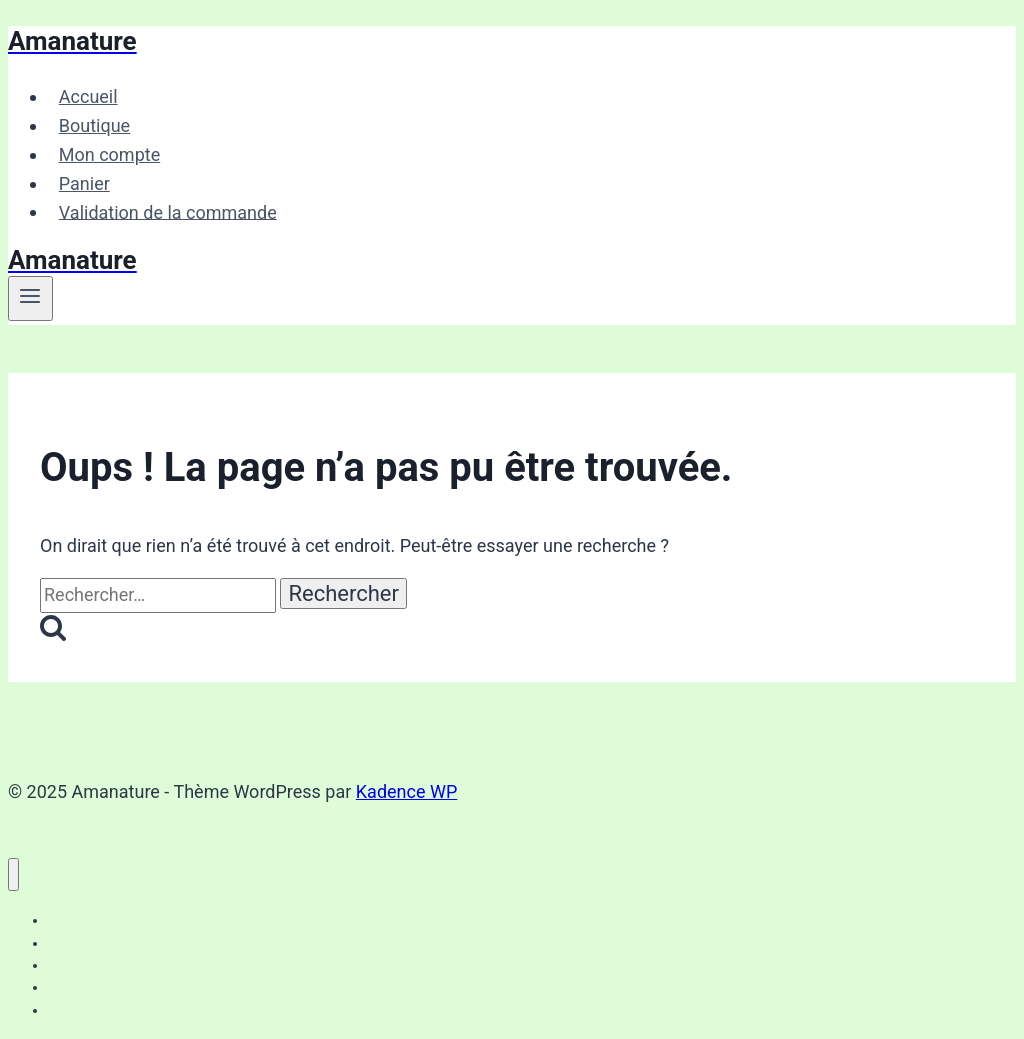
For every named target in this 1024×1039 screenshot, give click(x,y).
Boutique (94, 125)
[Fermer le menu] (13, 874)
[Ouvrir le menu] (30, 298)
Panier (84, 183)
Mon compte (109, 154)
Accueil (88, 96)
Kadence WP (406, 791)
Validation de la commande (168, 211)
